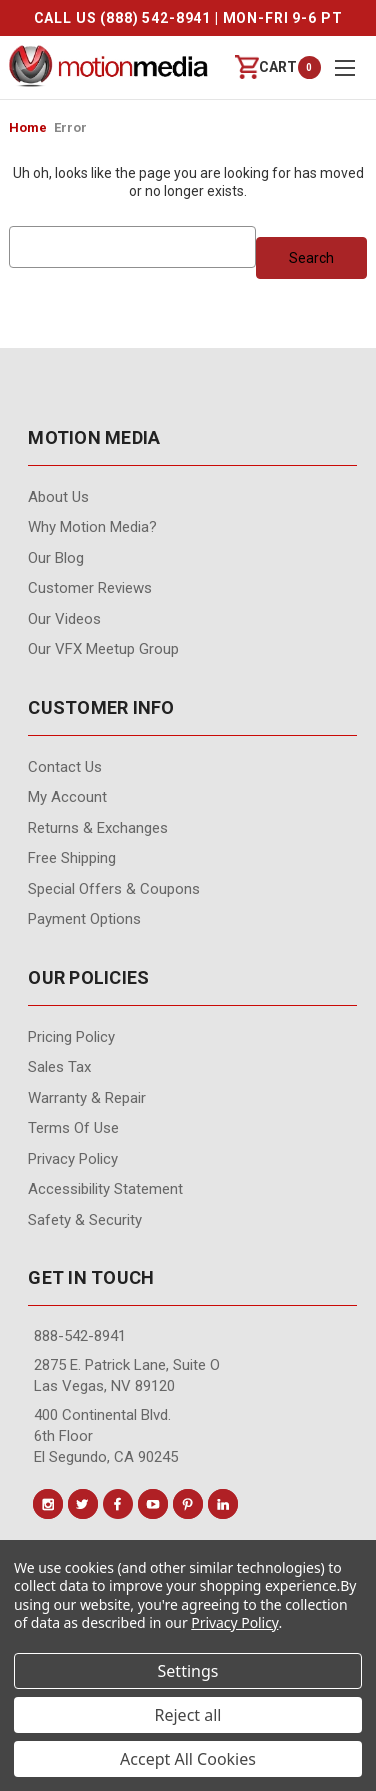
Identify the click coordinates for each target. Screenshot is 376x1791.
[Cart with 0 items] (266, 67)
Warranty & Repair (87, 1098)
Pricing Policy (71, 1037)
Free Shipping (72, 858)
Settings (188, 1671)
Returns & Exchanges (98, 828)
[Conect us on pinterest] (188, 1504)
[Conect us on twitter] (83, 1504)
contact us (65, 767)
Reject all (188, 1715)
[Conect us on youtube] (153, 1504)
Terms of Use (73, 1128)
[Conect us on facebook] (118, 1504)
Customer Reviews (90, 588)
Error (70, 127)
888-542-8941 (80, 1336)
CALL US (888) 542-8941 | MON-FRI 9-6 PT (188, 18)
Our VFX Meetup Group (103, 649)
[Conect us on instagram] (48, 1504)
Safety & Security (85, 1220)
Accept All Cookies (188, 1759)
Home (28, 127)
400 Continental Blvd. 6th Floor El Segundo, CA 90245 (106, 1436)
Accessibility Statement (105, 1189)
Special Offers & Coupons (114, 889)
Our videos (64, 619)
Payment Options (84, 919)
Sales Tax (59, 1067)
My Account (67, 797)
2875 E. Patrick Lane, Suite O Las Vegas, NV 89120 (127, 1375)
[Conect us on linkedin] (223, 1504)
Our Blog (56, 558)
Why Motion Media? (92, 527)
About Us (58, 497)
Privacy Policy (73, 1159)
